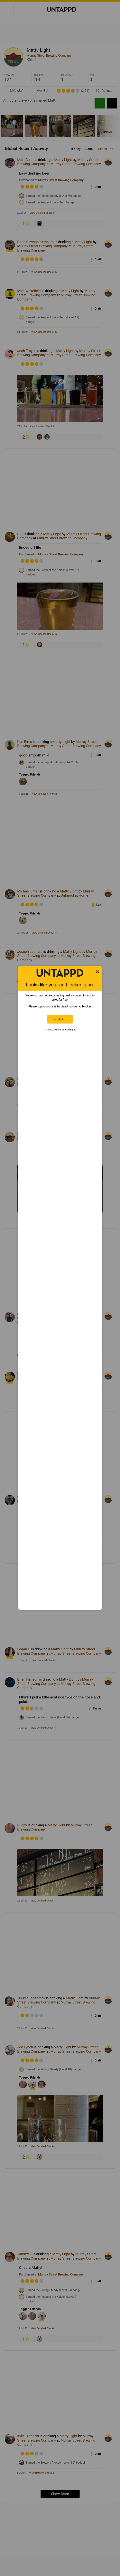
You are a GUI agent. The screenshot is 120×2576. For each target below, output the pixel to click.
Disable (60, 1019)
